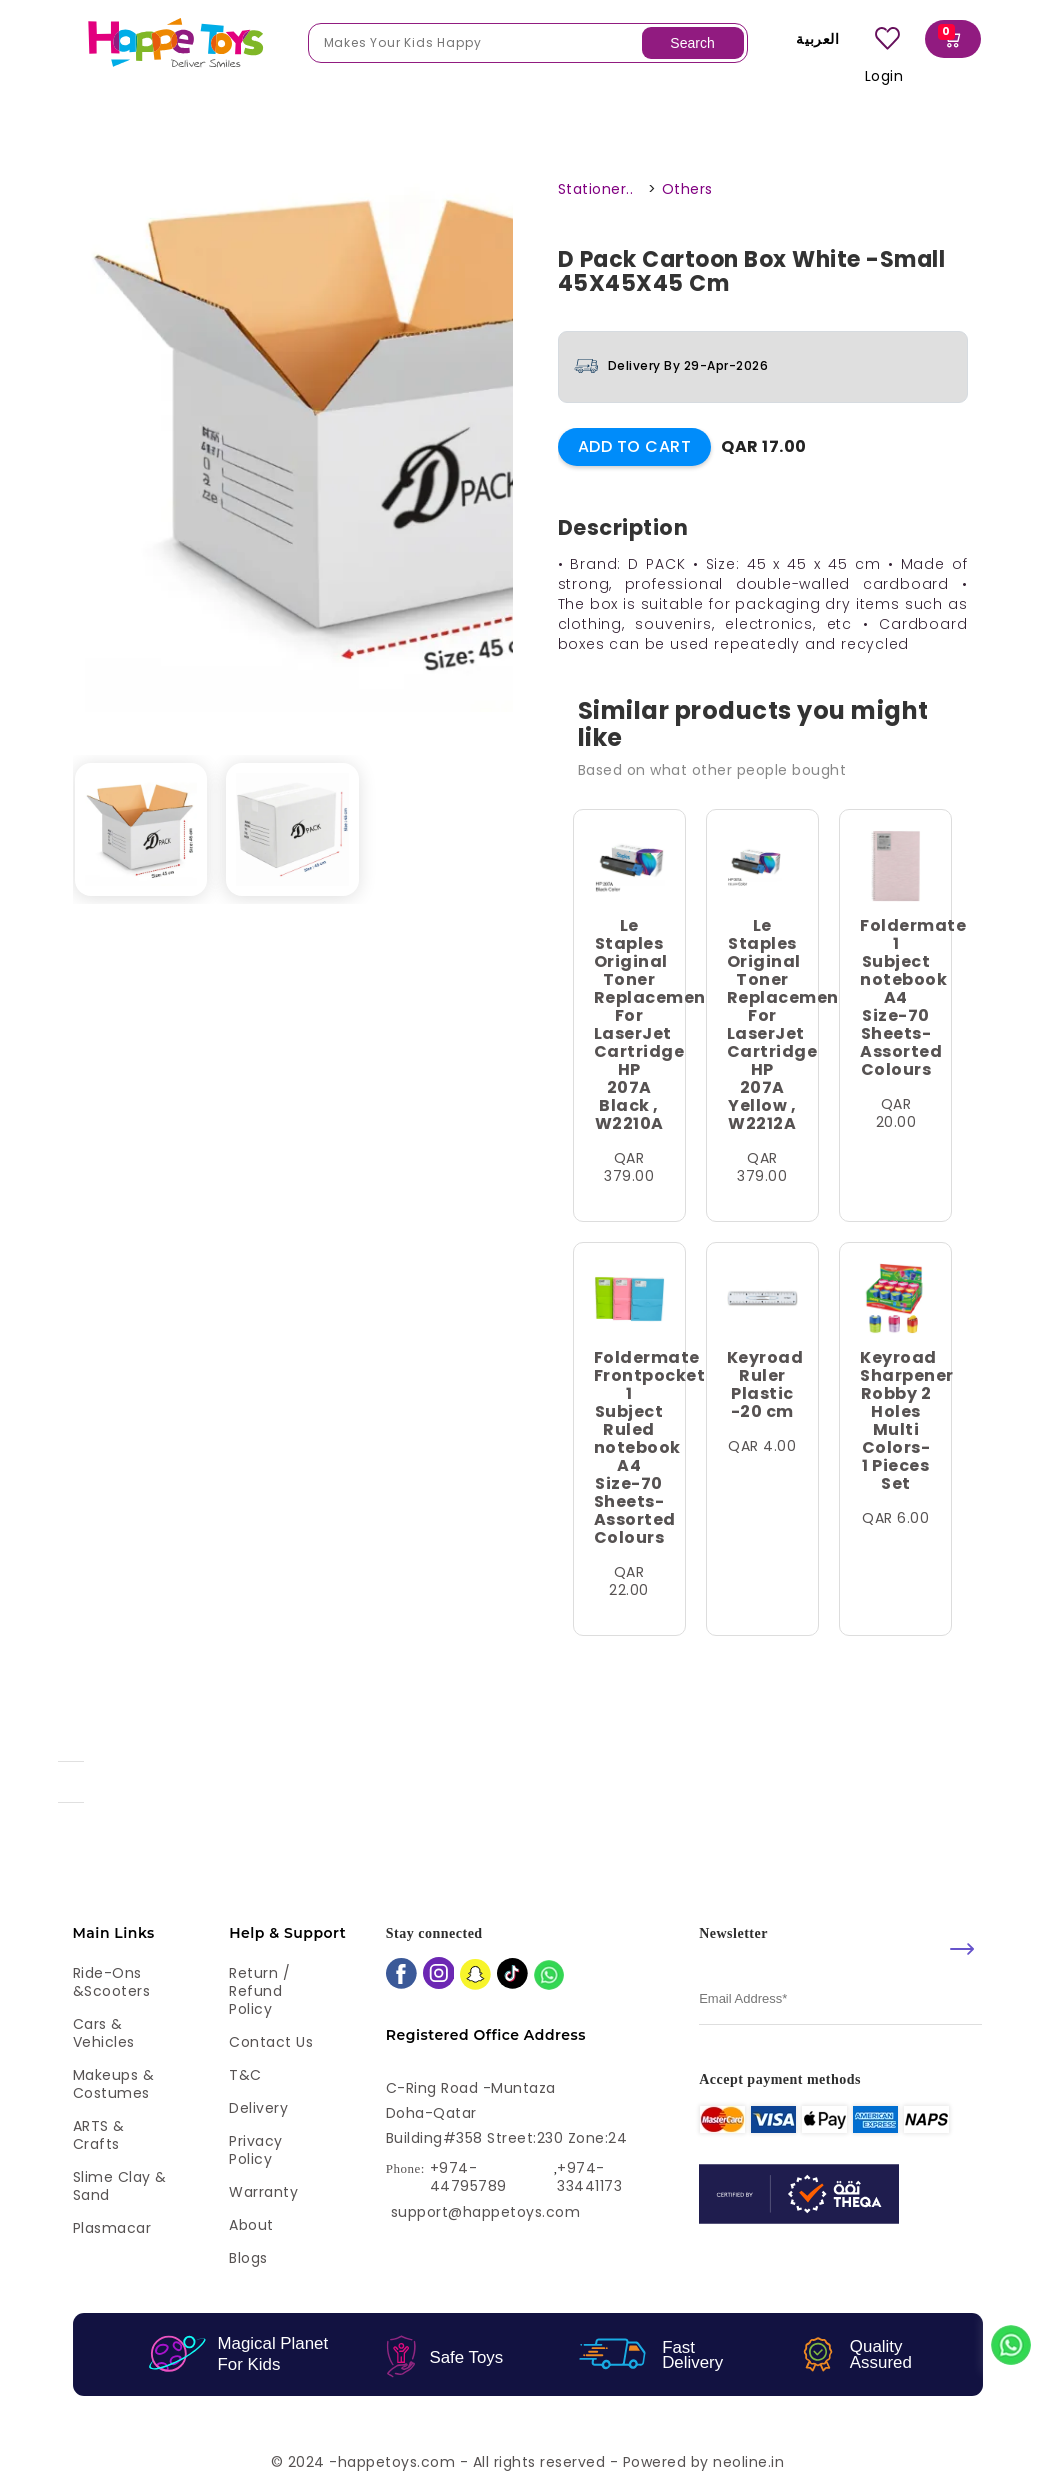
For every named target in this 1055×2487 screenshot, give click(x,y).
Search (692, 43)
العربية (813, 39)
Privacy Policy (256, 2150)
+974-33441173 (589, 2177)
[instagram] (439, 1975)
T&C (245, 2075)
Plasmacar (112, 2228)
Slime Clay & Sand (120, 2186)
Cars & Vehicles (104, 2033)
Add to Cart (635, 446)
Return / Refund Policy (259, 1991)
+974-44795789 (468, 2177)
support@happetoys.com (486, 2212)
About (251, 2225)
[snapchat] (475, 1976)
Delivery (258, 2108)
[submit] (962, 1949)
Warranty (263, 2192)
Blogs (248, 2258)
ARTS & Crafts (99, 2135)
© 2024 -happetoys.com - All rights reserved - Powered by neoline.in (528, 2462)
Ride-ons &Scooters (112, 1982)
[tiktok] (512, 1975)
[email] (840, 1999)
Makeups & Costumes (114, 2084)
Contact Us (271, 2042)
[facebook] (401, 1975)
